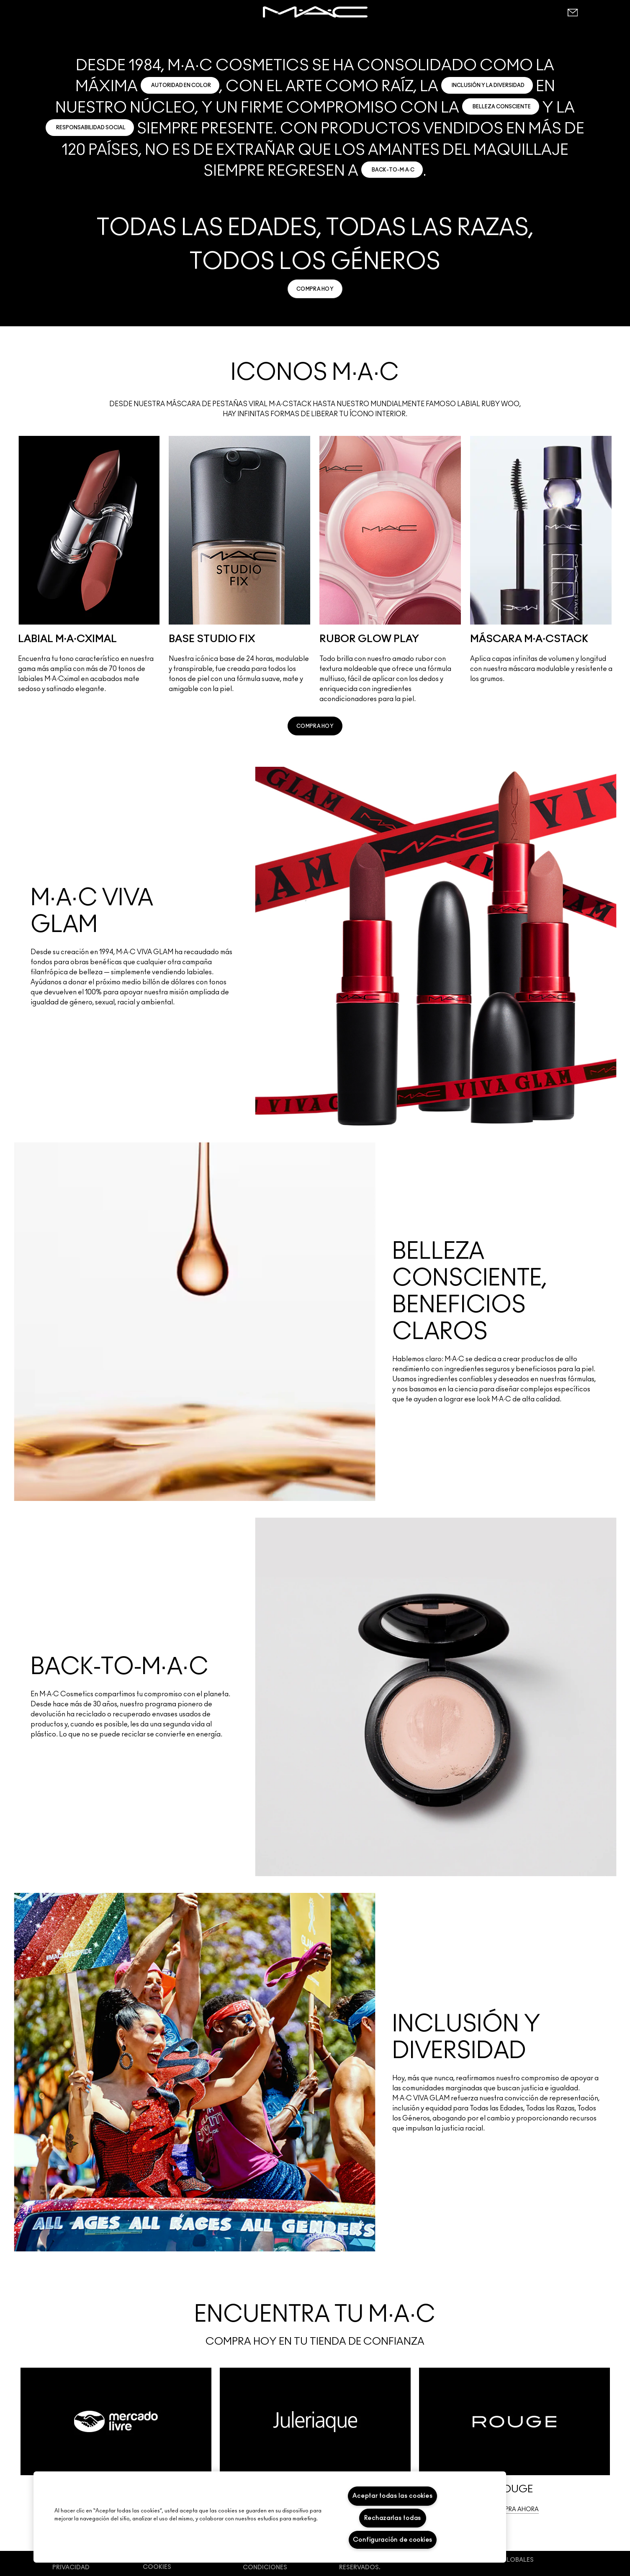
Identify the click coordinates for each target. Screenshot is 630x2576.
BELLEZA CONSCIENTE (502, 106)
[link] (315, 288)
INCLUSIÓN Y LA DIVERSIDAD (488, 85)
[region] (269, 2517)
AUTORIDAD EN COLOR (181, 85)
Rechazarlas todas (392, 2518)
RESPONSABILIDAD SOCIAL (91, 127)
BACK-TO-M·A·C (393, 169)
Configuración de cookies (392, 2540)
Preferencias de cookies (169, 2563)
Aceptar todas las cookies (392, 2496)
